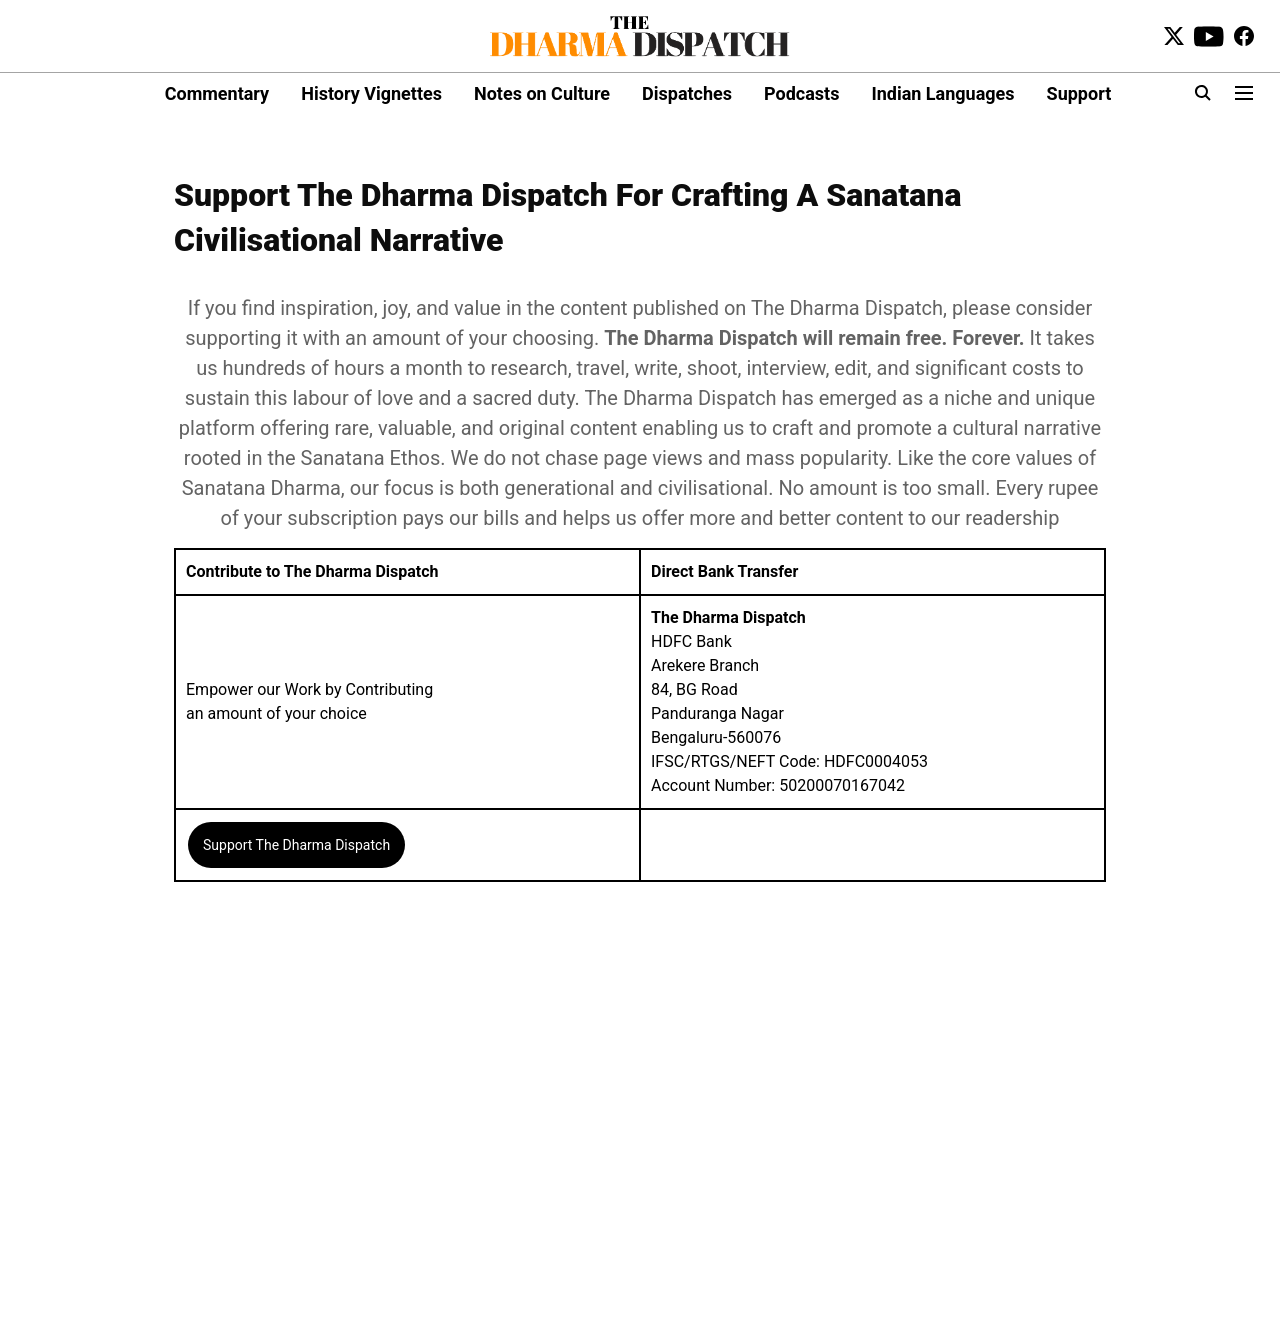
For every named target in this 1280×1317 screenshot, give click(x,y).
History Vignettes (371, 93)
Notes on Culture (542, 93)
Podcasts (801, 93)
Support (1079, 93)
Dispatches (687, 93)
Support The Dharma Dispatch (296, 845)
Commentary (217, 93)
